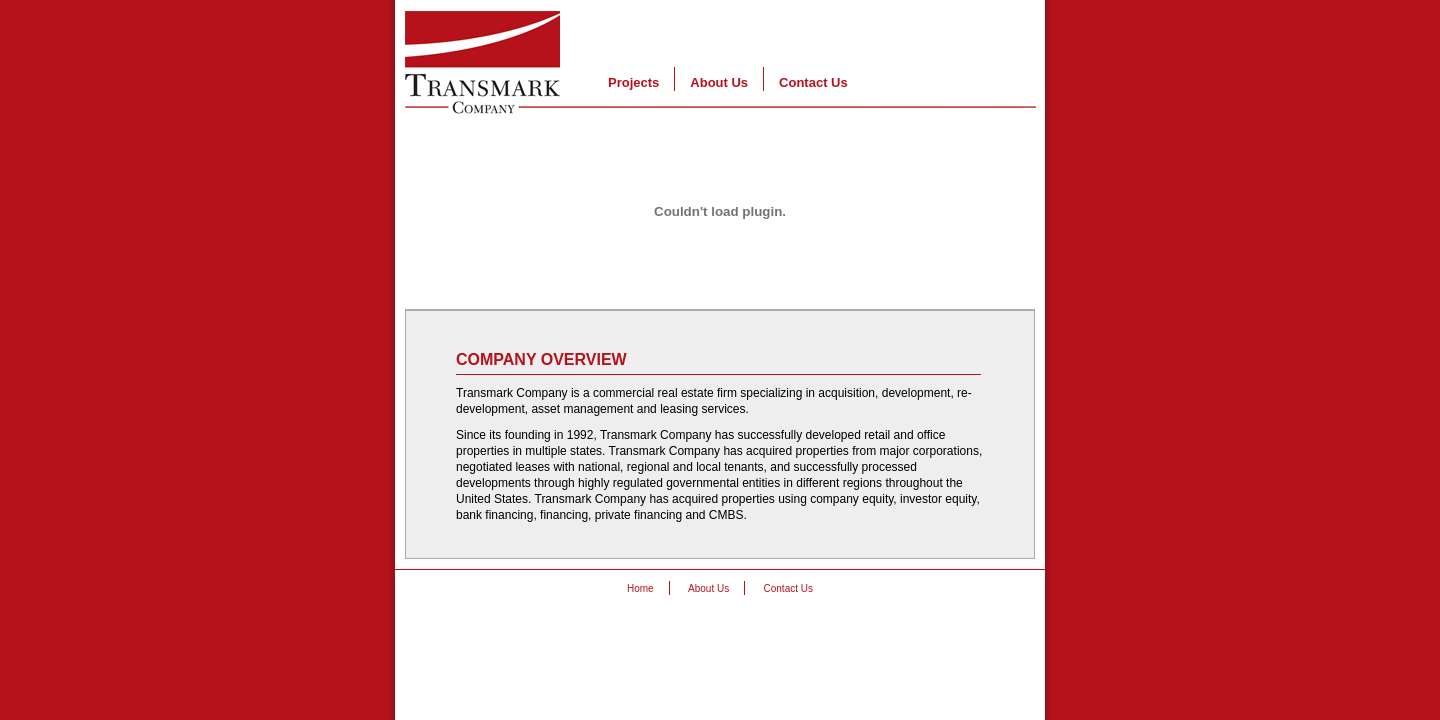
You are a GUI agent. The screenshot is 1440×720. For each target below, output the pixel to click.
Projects (633, 82)
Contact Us (813, 82)
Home (640, 588)
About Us (719, 82)
